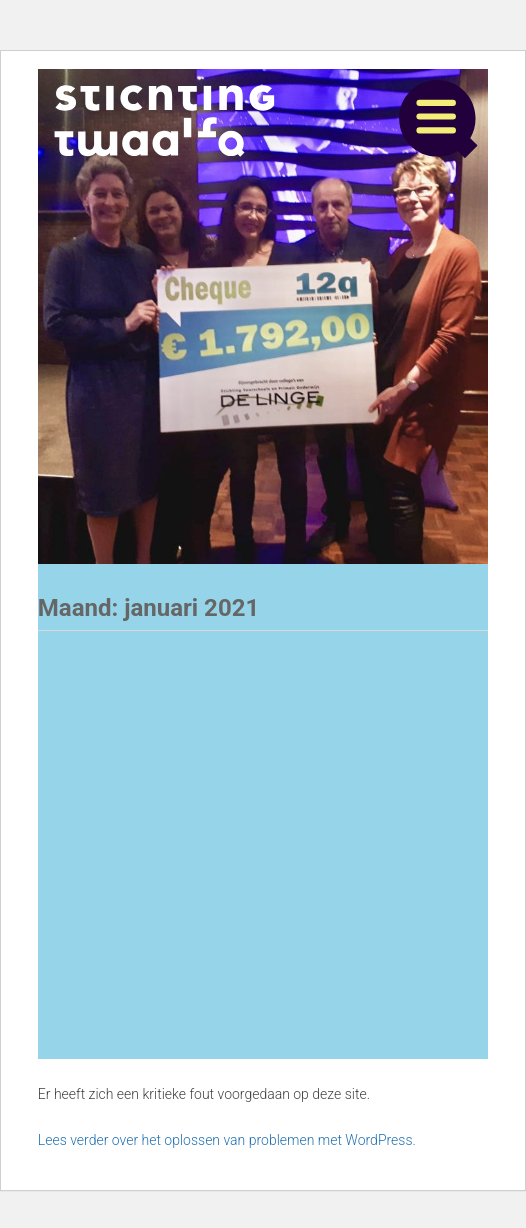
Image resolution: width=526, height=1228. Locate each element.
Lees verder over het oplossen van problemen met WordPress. (227, 1140)
